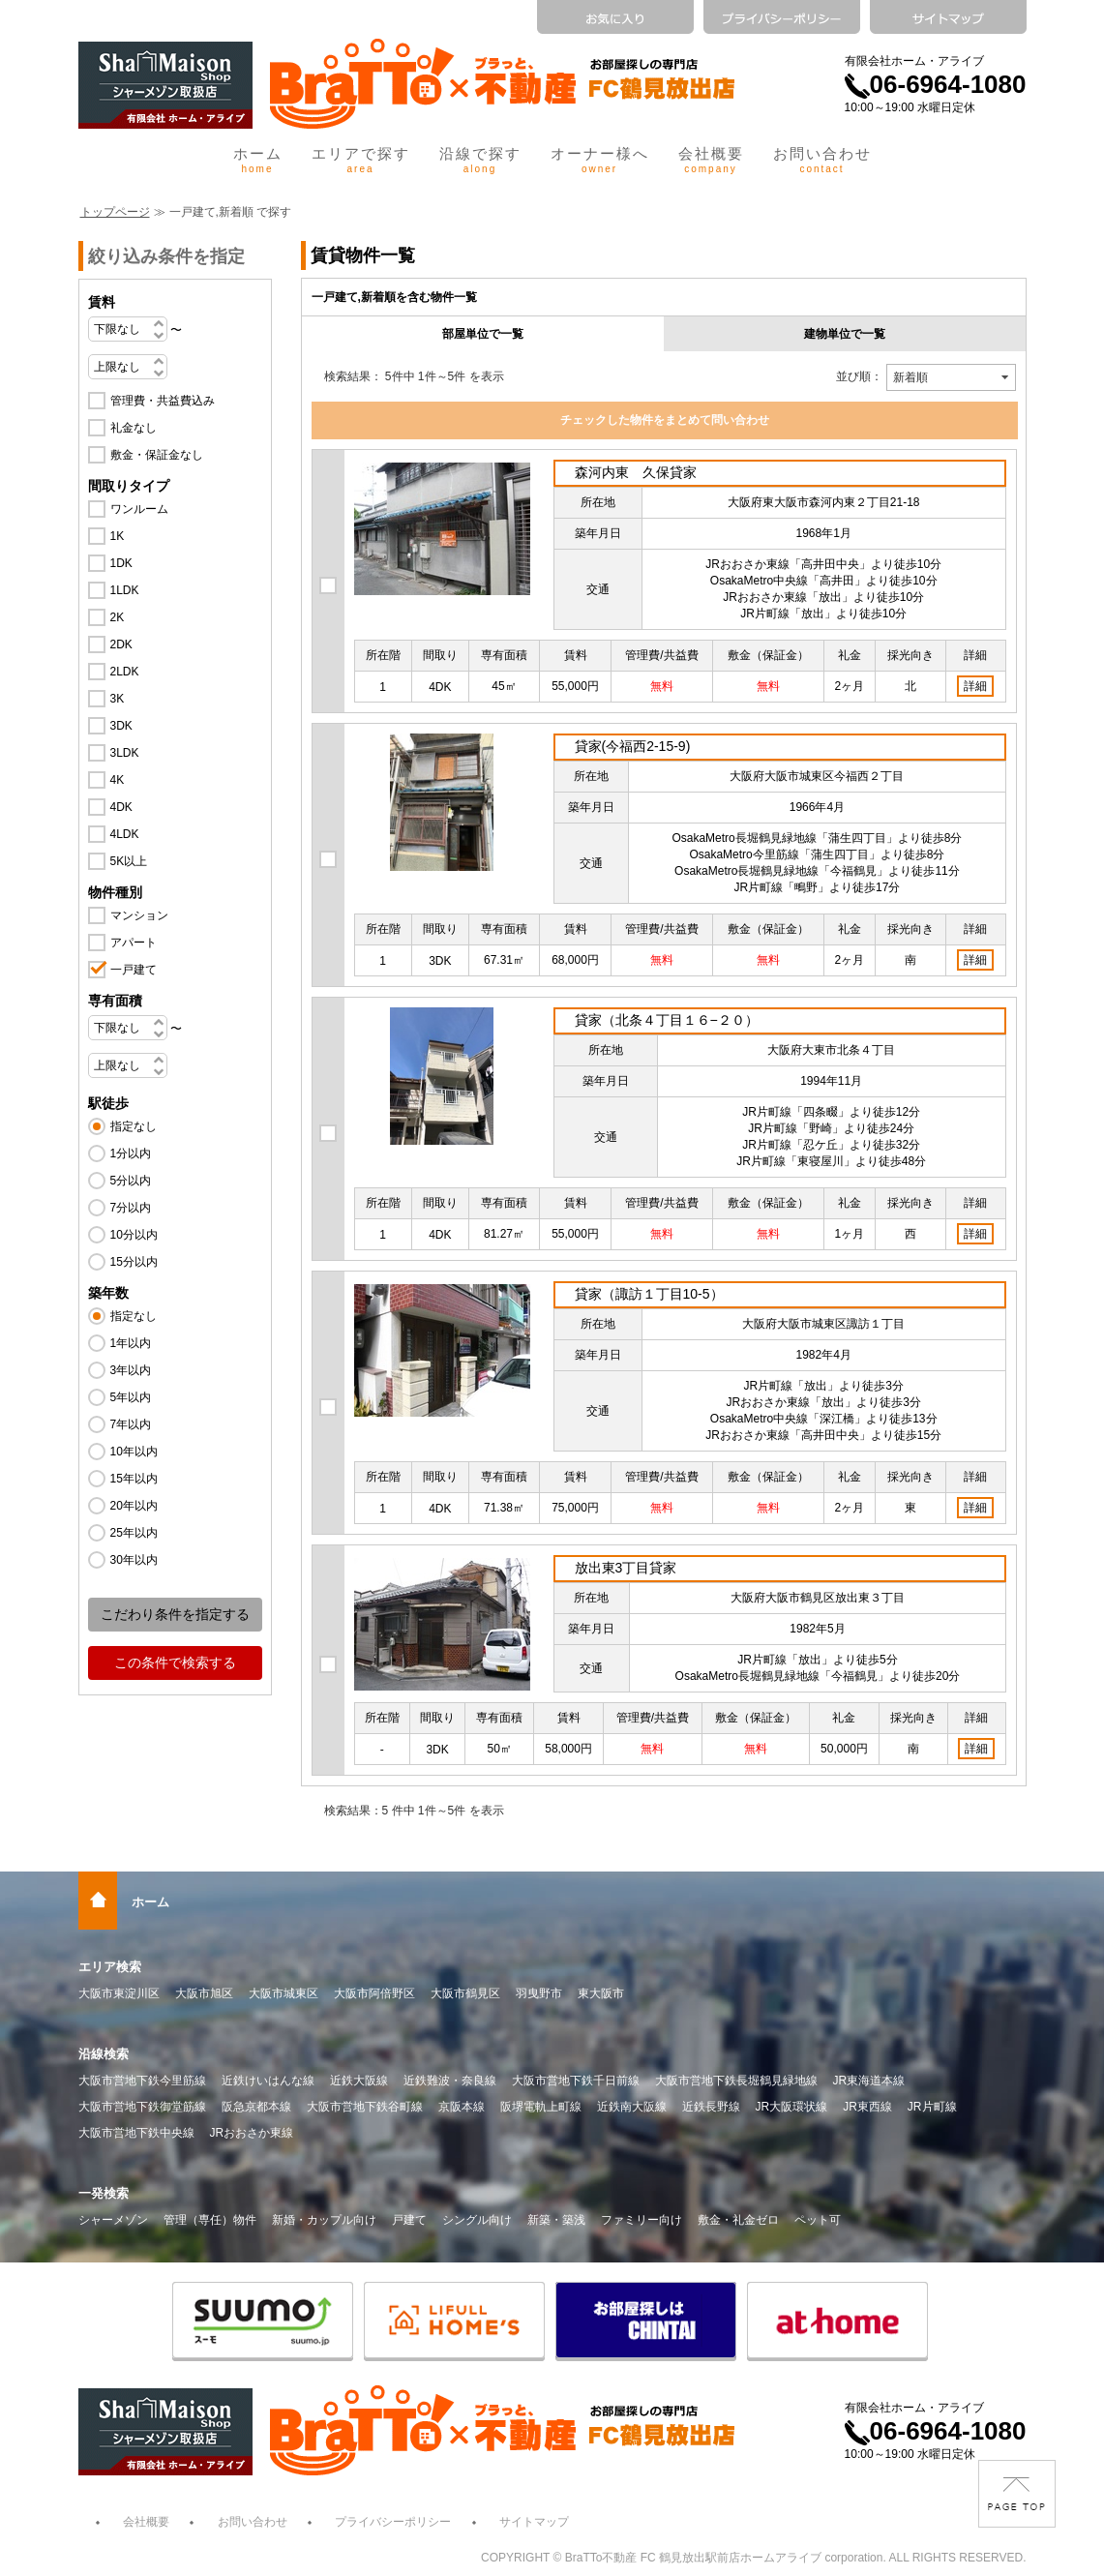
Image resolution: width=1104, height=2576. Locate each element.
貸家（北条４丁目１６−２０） (667, 1020)
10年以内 (134, 1451)
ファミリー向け (641, 2220)
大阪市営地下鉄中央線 (136, 2133)
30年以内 (134, 1560)
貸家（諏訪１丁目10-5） (649, 1294)
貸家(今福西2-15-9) (633, 746)
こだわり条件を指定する (175, 1614)
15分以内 (134, 1262)
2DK (121, 644)
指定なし (133, 1126)
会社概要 (711, 159)
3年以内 (131, 1370)
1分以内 (131, 1153)
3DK (121, 726)
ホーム (258, 159)
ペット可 (817, 2220)
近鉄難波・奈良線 (449, 2080)
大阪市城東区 (283, 1993)
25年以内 (134, 1533)
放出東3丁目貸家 (626, 1567)
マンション (139, 915)
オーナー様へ (600, 159)
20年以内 (134, 1506)
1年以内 (131, 1343)
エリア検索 (109, 1967)
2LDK (124, 671)
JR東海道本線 (869, 2080)
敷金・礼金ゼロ (738, 2220)
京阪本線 (461, 2106)
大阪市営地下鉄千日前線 (576, 2080)
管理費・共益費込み (162, 400)
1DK (121, 563)
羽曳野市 (539, 1993)
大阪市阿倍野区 (374, 1993)
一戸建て (133, 969)
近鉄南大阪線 (632, 2106)
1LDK (124, 590)
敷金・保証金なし (156, 455)
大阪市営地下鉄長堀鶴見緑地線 (736, 2080)
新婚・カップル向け (324, 2220)
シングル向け (477, 2220)
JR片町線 (932, 2106)
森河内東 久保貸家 (636, 472)
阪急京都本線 (256, 2106)
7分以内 (131, 1207)
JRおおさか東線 (252, 2133)
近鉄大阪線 (359, 2080)
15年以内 (134, 1478)
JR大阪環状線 (792, 2106)
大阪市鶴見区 (465, 1993)
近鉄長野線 (711, 2106)
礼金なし (133, 427)
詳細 (975, 686)
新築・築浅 (556, 2220)
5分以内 (131, 1180)
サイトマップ (534, 2522)
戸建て (409, 2220)
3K (117, 698)
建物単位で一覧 (844, 334)
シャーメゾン (113, 2220)
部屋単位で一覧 (482, 334)
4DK (121, 807)
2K (117, 617)
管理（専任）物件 (210, 2220)
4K (117, 780)
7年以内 (131, 1424)
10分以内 (134, 1235)
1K (117, 536)
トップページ (115, 212)
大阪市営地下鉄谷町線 (365, 2106)
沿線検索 (103, 2054)
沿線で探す (480, 159)
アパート (133, 942)
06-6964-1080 (936, 84)
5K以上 (129, 861)
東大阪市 (601, 1993)
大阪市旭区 (204, 1993)
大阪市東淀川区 (119, 1993)
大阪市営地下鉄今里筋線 (142, 2080)
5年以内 (131, 1397)
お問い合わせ (822, 159)
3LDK (124, 753)
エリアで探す (361, 159)
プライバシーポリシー (393, 2522)
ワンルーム (139, 509)
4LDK (124, 834)
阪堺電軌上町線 (541, 2106)
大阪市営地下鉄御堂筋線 (142, 2106)
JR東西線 (867, 2106)
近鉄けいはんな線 (268, 2080)
